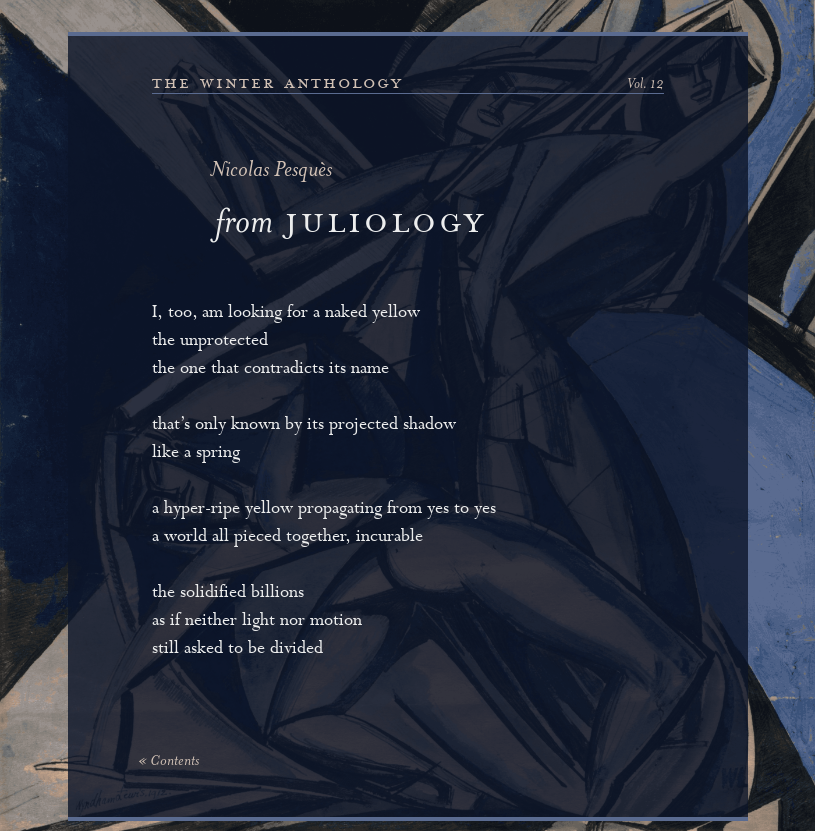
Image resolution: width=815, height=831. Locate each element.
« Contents (168, 762)
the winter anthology (277, 83)
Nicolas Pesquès (271, 171)
